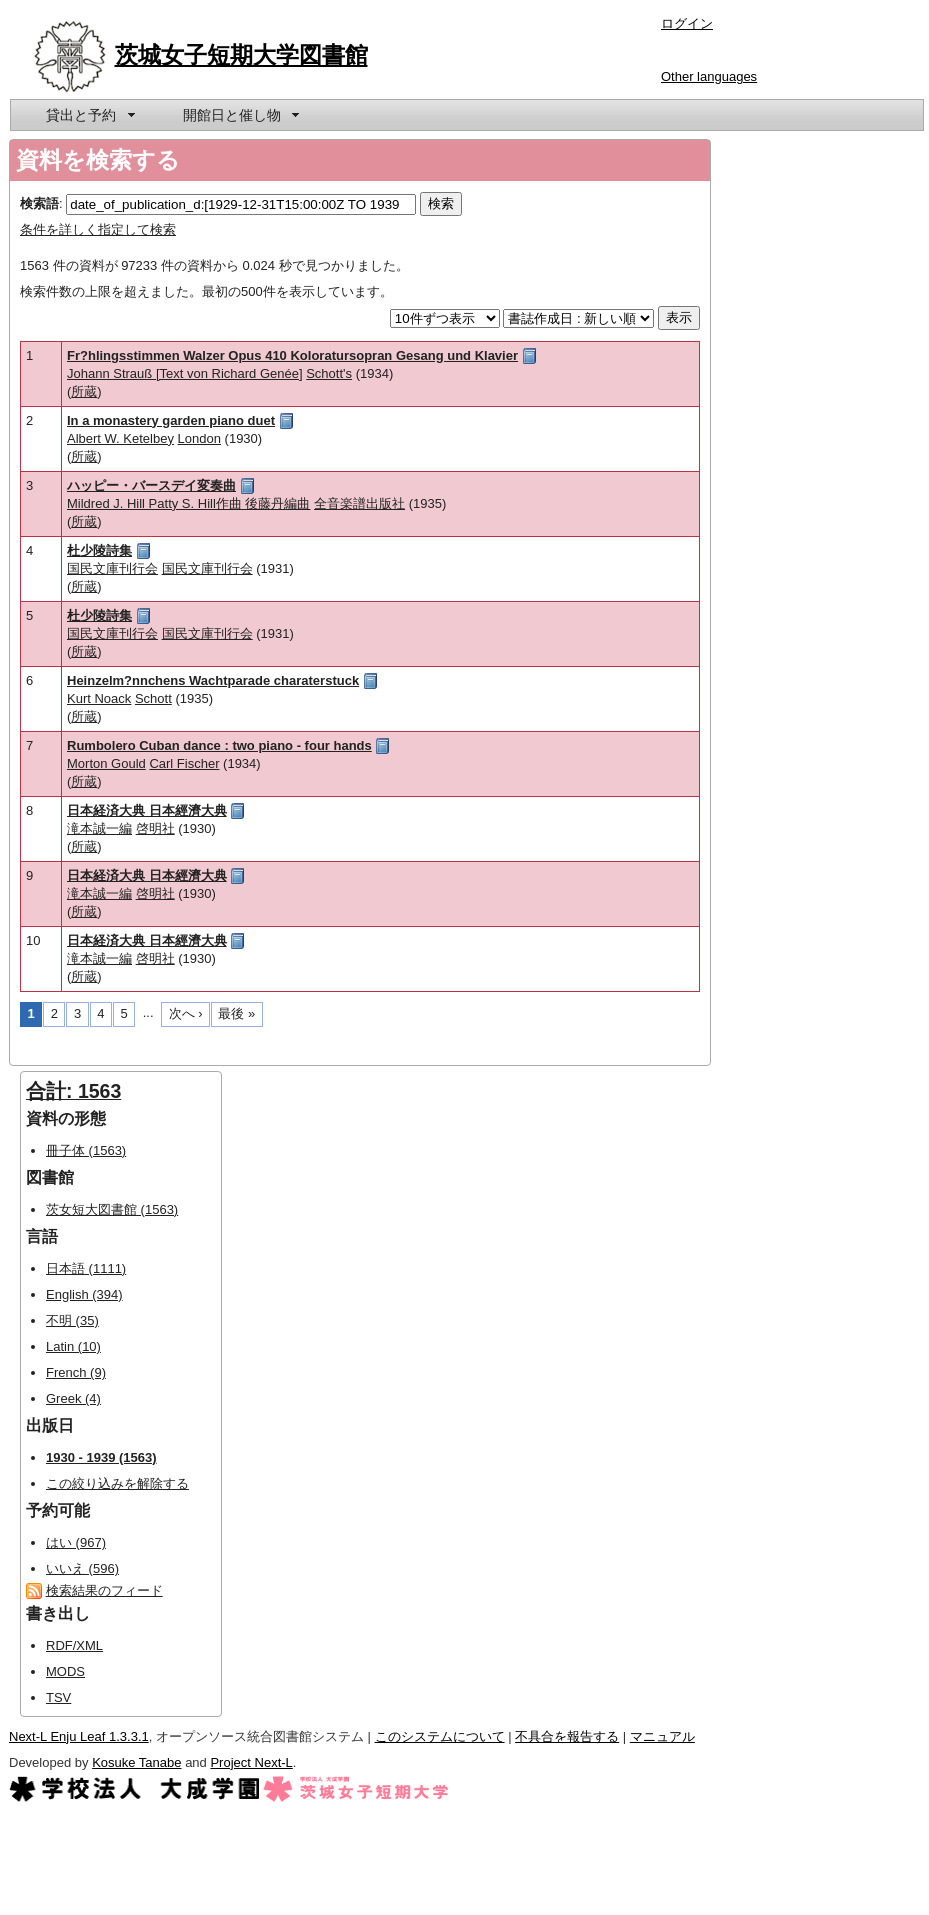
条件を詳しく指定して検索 (98, 229)
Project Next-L (251, 1762)
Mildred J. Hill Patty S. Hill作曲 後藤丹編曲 (188, 503)
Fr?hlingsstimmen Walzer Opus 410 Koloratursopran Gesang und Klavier (292, 355)
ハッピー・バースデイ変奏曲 (151, 485)
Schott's (329, 373)
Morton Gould (106, 763)
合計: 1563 (73, 1091)
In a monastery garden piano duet (171, 420)
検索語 (39, 203)
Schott (153, 698)
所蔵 (84, 391)
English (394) (84, 1294)
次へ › (186, 1013)
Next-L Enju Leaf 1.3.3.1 (79, 1736)
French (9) (76, 1372)
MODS (65, 1671)
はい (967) (76, 1542)
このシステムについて (440, 1736)
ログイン (687, 23)
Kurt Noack (99, 698)
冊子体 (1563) (86, 1150)
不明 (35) (72, 1320)
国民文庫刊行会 (112, 568)
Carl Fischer (184, 763)
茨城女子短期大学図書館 (241, 55)
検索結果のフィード (104, 1590)
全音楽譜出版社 (359, 503)
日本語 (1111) (86, 1268)
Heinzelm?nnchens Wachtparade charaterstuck (213, 680)
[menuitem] (89, 115)
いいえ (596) (82, 1568)
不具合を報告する (567, 1736)
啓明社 (155, 828)
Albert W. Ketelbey (120, 438)
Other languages (709, 76)
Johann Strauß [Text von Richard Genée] (185, 373)
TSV (58, 1697)
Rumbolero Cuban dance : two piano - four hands (219, 745)
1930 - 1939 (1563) (101, 1457)
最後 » (236, 1013)
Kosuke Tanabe (136, 1762)
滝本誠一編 (99, 828)
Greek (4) (73, 1398)
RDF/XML (74, 1645)
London (199, 438)
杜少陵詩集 (99, 550)
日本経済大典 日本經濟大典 (147, 810)
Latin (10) (73, 1346)
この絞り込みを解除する (117, 1483)
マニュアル (662, 1736)
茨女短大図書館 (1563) (112, 1209)
